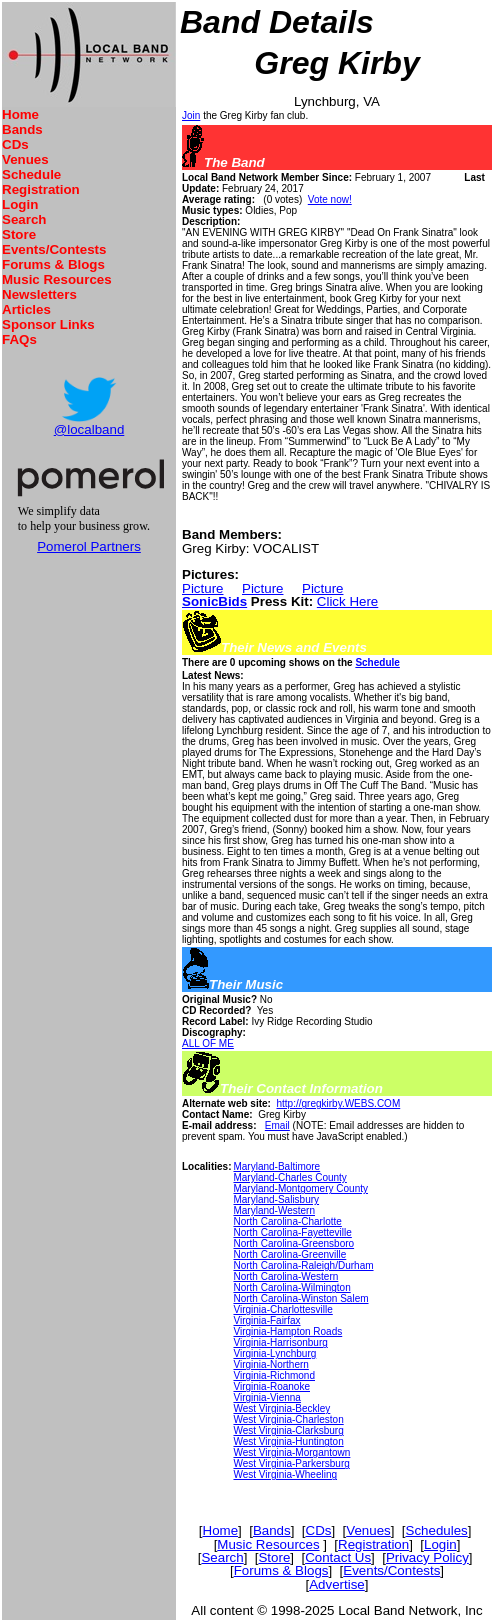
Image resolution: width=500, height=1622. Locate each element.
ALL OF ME (208, 1043)
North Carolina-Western (285, 1276)
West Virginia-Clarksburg (288, 1430)
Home (20, 114)
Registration (41, 189)
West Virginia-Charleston (288, 1419)
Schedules (437, 1530)
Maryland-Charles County (289, 1177)
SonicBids (214, 601)
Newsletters (39, 294)
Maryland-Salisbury (276, 1199)
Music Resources (57, 279)
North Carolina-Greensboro (293, 1243)
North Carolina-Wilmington (291, 1287)
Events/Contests (54, 249)
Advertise (337, 1584)
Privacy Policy (427, 1557)
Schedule (31, 174)
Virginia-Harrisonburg (280, 1342)
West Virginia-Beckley (281, 1408)
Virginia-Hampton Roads (287, 1331)
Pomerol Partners (89, 546)
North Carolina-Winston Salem (300, 1298)
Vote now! (330, 199)
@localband (89, 429)
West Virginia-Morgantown (291, 1452)
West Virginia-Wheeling (285, 1474)
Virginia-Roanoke (271, 1386)
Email (277, 1125)
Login (20, 204)
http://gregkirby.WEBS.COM (338, 1103)
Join (191, 115)
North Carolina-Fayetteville (292, 1232)
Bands (22, 129)
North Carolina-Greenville (289, 1254)
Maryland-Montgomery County (300, 1188)
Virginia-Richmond (274, 1375)
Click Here (347, 601)
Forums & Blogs (53, 264)
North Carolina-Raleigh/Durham (303, 1265)
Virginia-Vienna (266, 1397)
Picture (202, 588)
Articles (26, 309)
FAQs (19, 339)
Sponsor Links (48, 324)
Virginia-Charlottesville (282, 1309)
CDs (15, 144)
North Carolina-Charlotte (287, 1221)
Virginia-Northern (270, 1364)
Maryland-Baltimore (276, 1166)
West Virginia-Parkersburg (291, 1463)
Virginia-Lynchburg (274, 1353)
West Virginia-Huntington (288, 1441)
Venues (25, 159)
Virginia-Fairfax (266, 1320)
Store (19, 234)
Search (24, 219)
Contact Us (338, 1557)
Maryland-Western (274, 1210)
